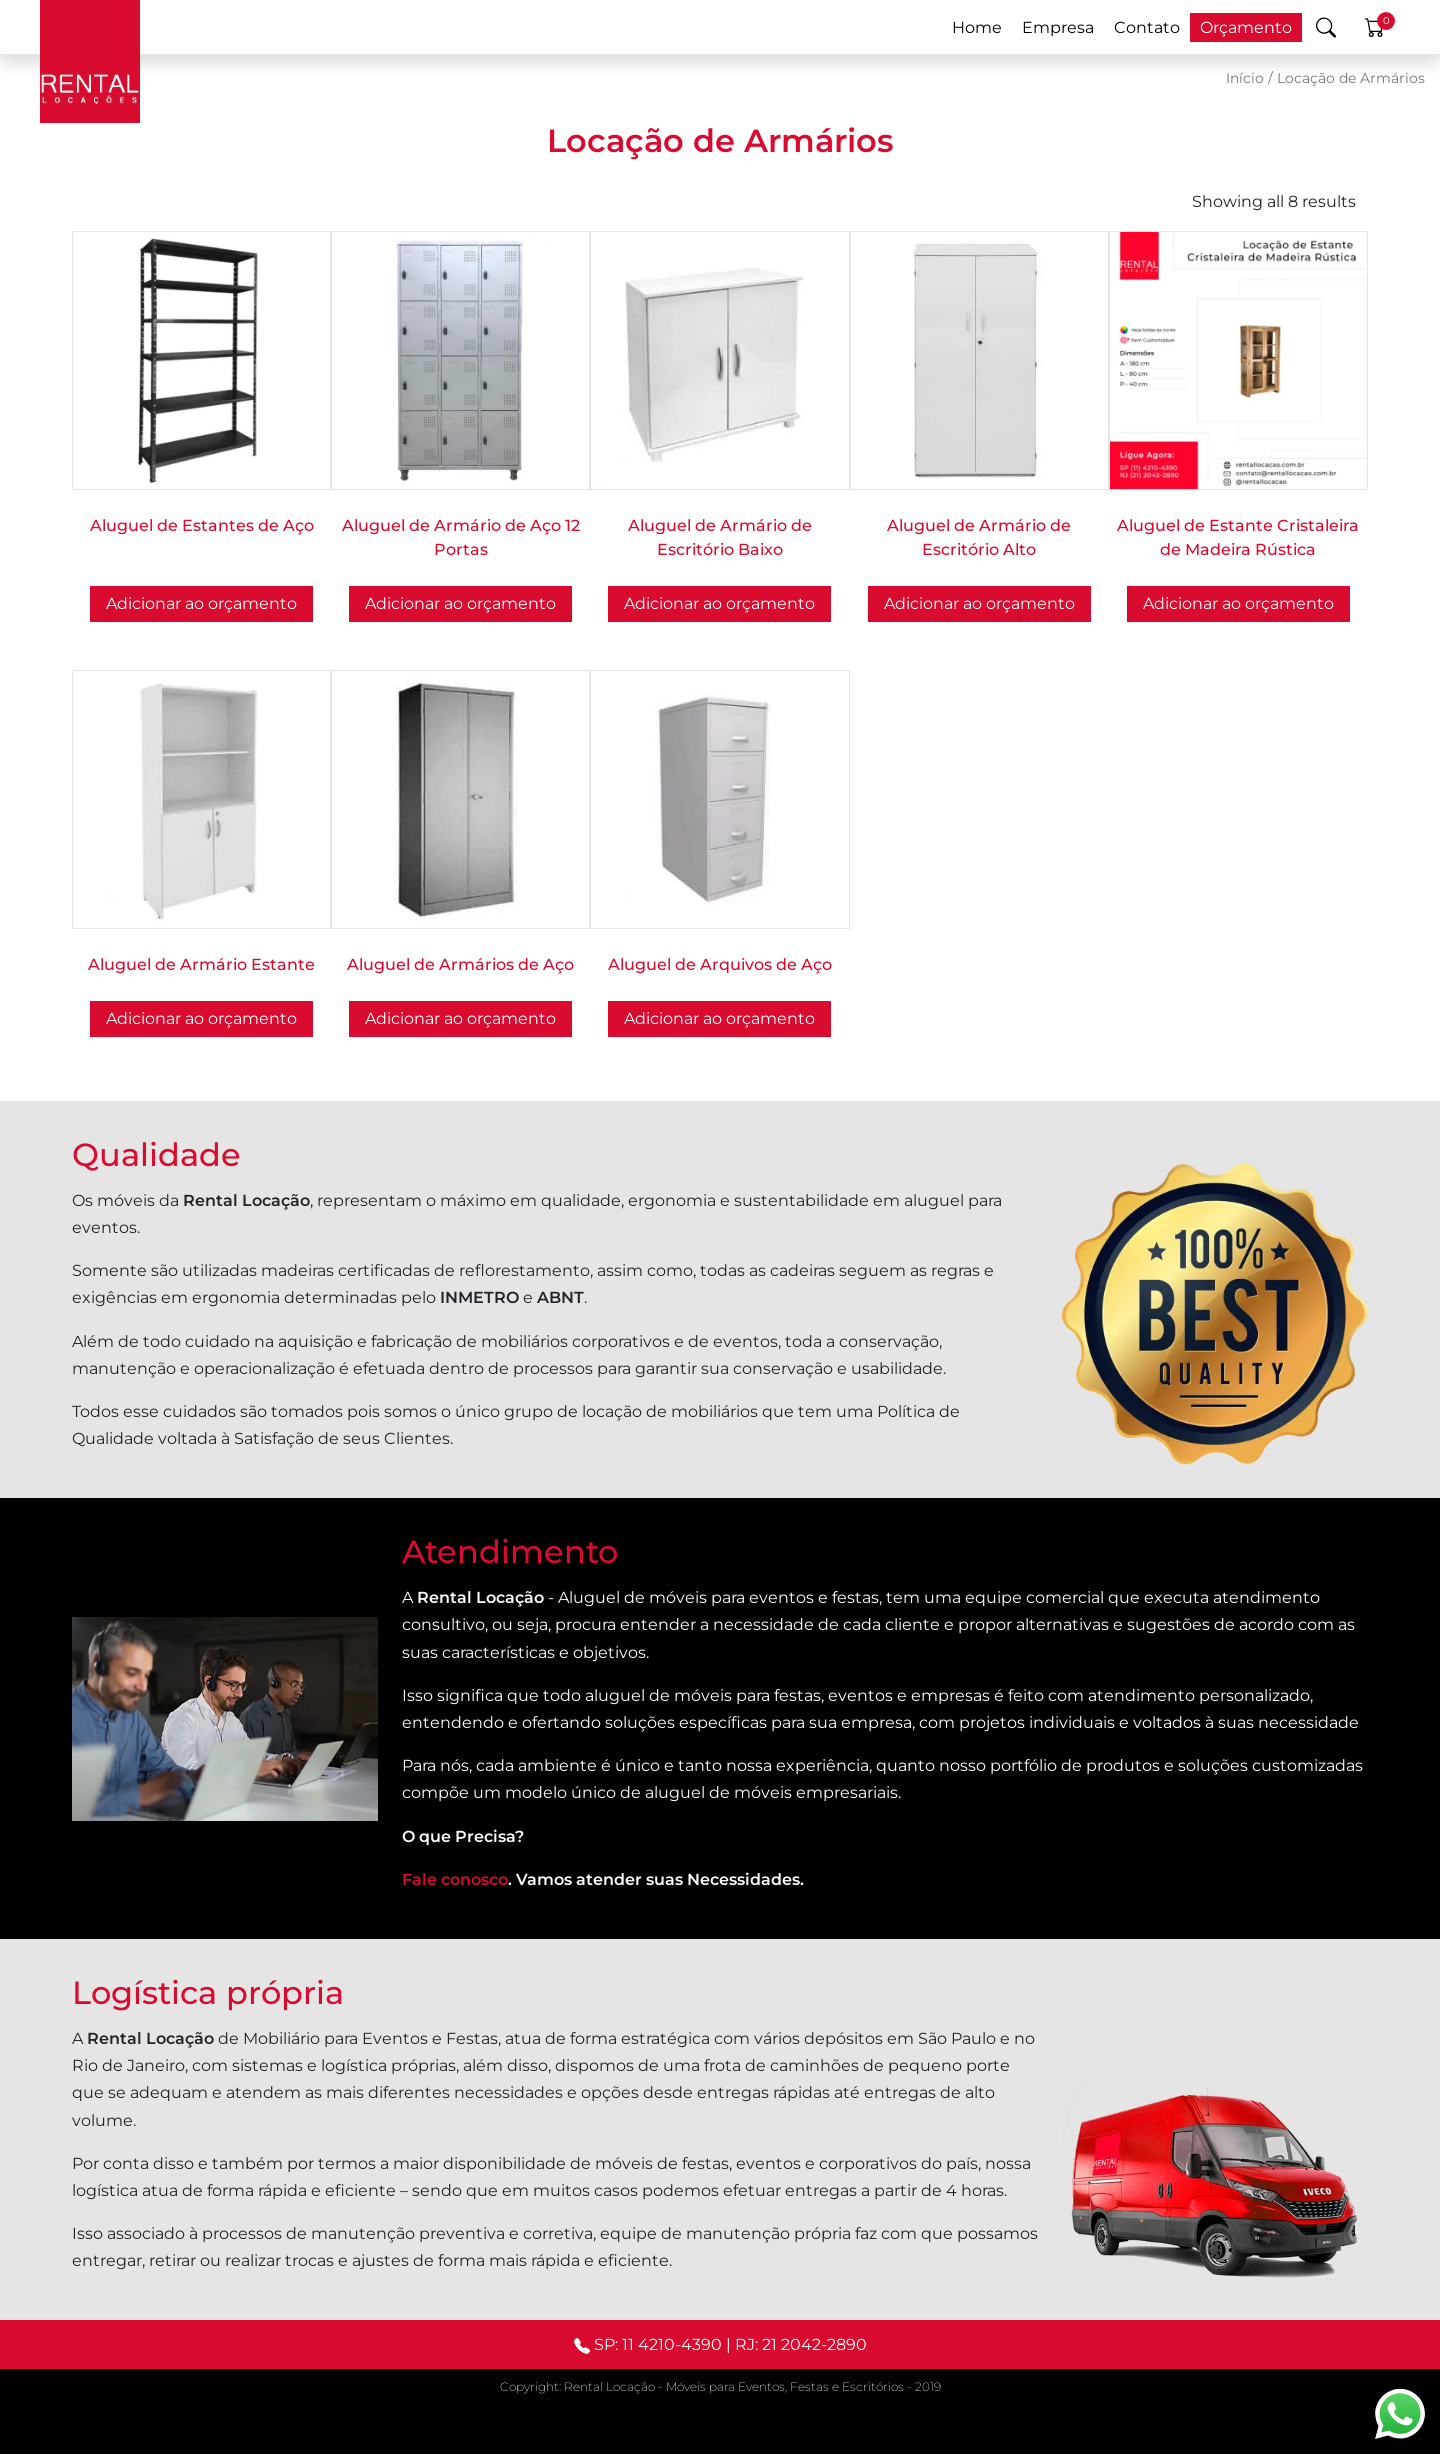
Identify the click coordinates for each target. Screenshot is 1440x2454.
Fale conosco (455, 1879)
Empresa (1058, 27)
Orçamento (1246, 27)
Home (977, 27)
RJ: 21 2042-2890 (801, 2344)
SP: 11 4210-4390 (658, 2344)
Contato (1147, 27)
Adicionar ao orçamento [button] (201, 603)
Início (1245, 78)
